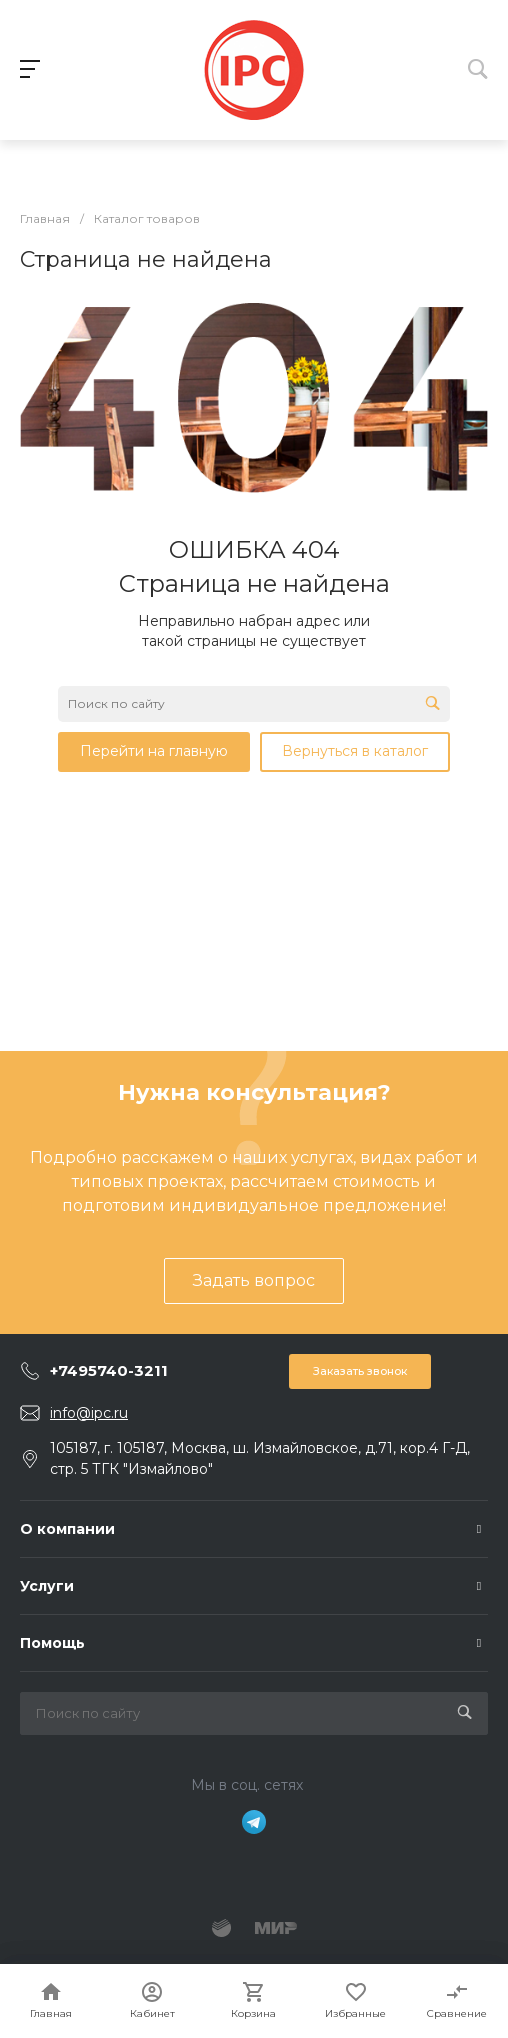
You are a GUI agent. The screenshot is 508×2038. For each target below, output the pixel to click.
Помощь (52, 1643)
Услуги (47, 1586)
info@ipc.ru (89, 1413)
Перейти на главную (154, 751)
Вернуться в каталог (355, 751)
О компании (67, 1529)
